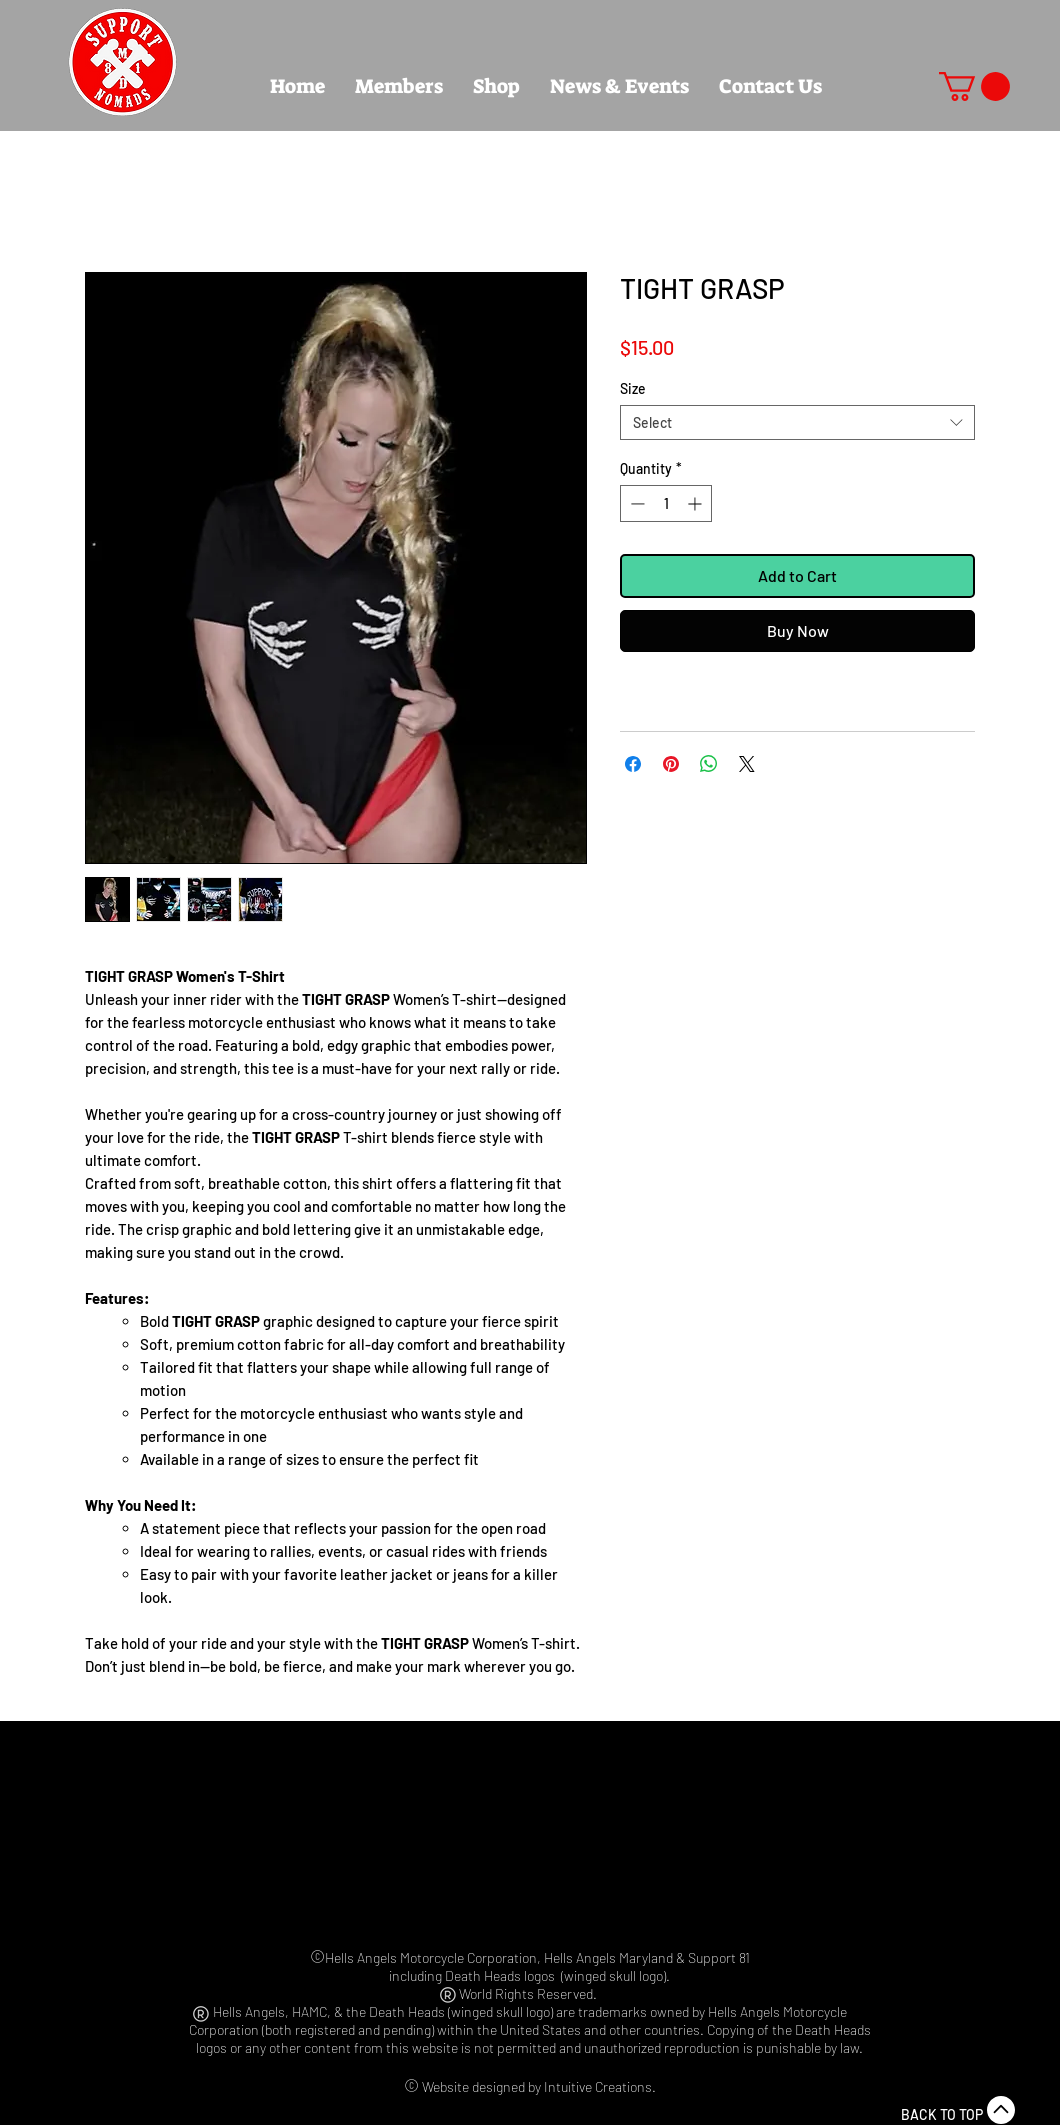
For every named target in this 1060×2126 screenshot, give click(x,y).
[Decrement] (635, 503)
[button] (974, 86)
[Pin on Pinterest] (671, 764)
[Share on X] (747, 764)
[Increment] (696, 503)
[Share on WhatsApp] (709, 764)
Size (633, 388)
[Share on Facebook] (633, 764)
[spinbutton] (666, 503)
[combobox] (797, 422)
